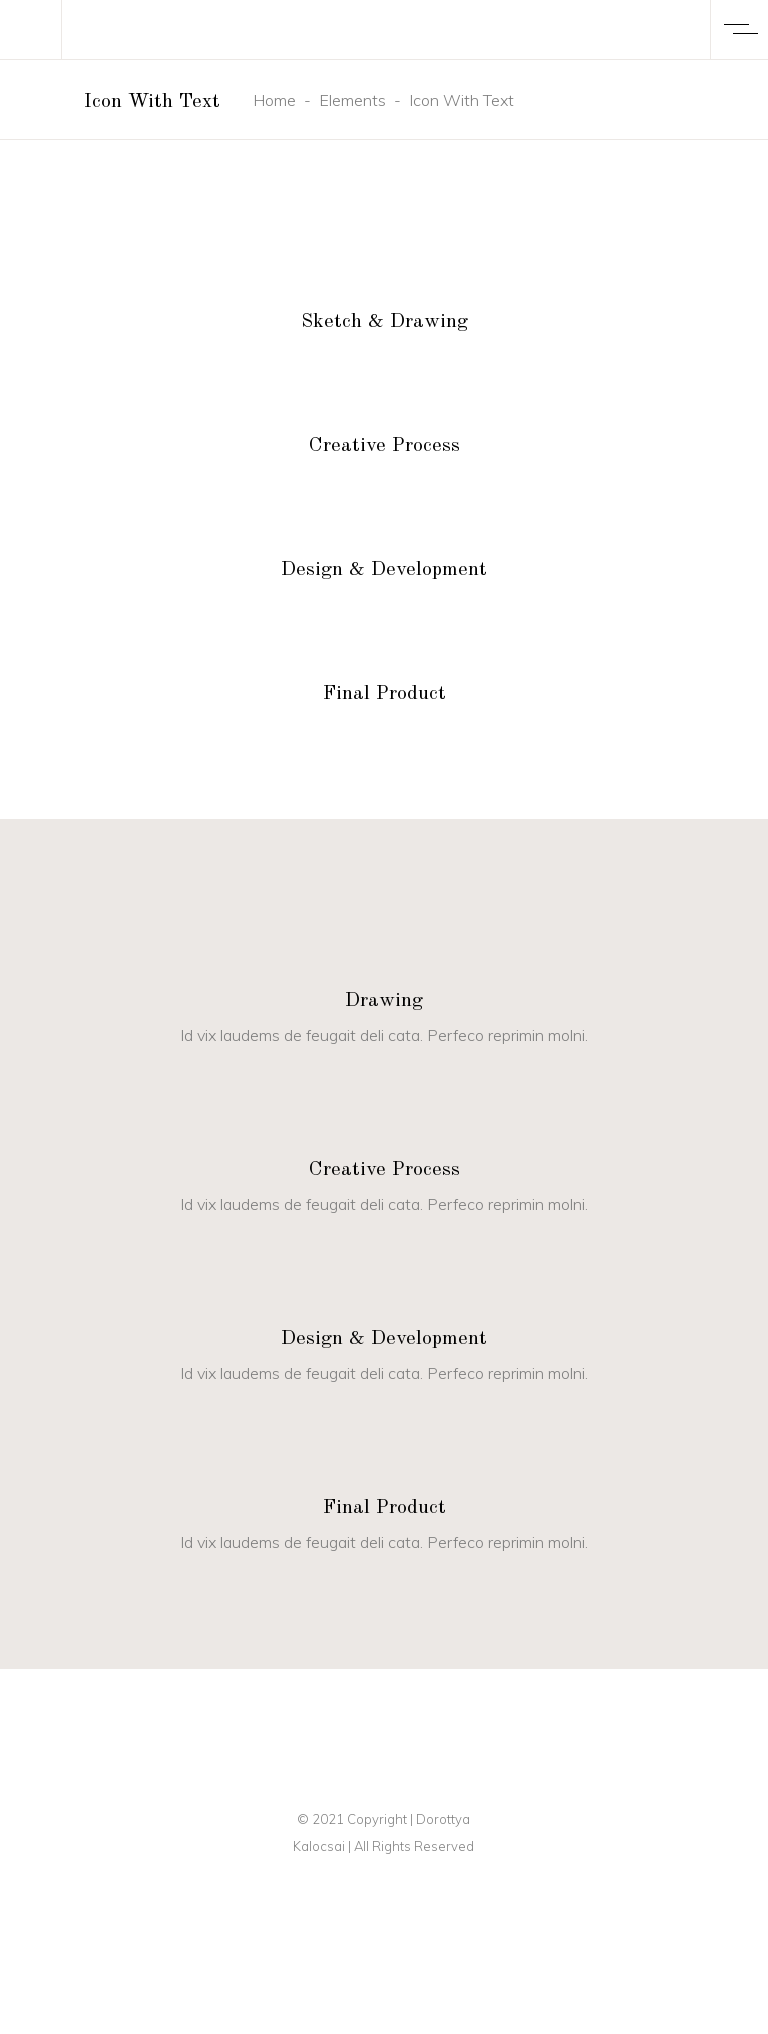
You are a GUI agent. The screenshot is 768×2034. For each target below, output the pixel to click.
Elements (352, 100)
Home (274, 100)
